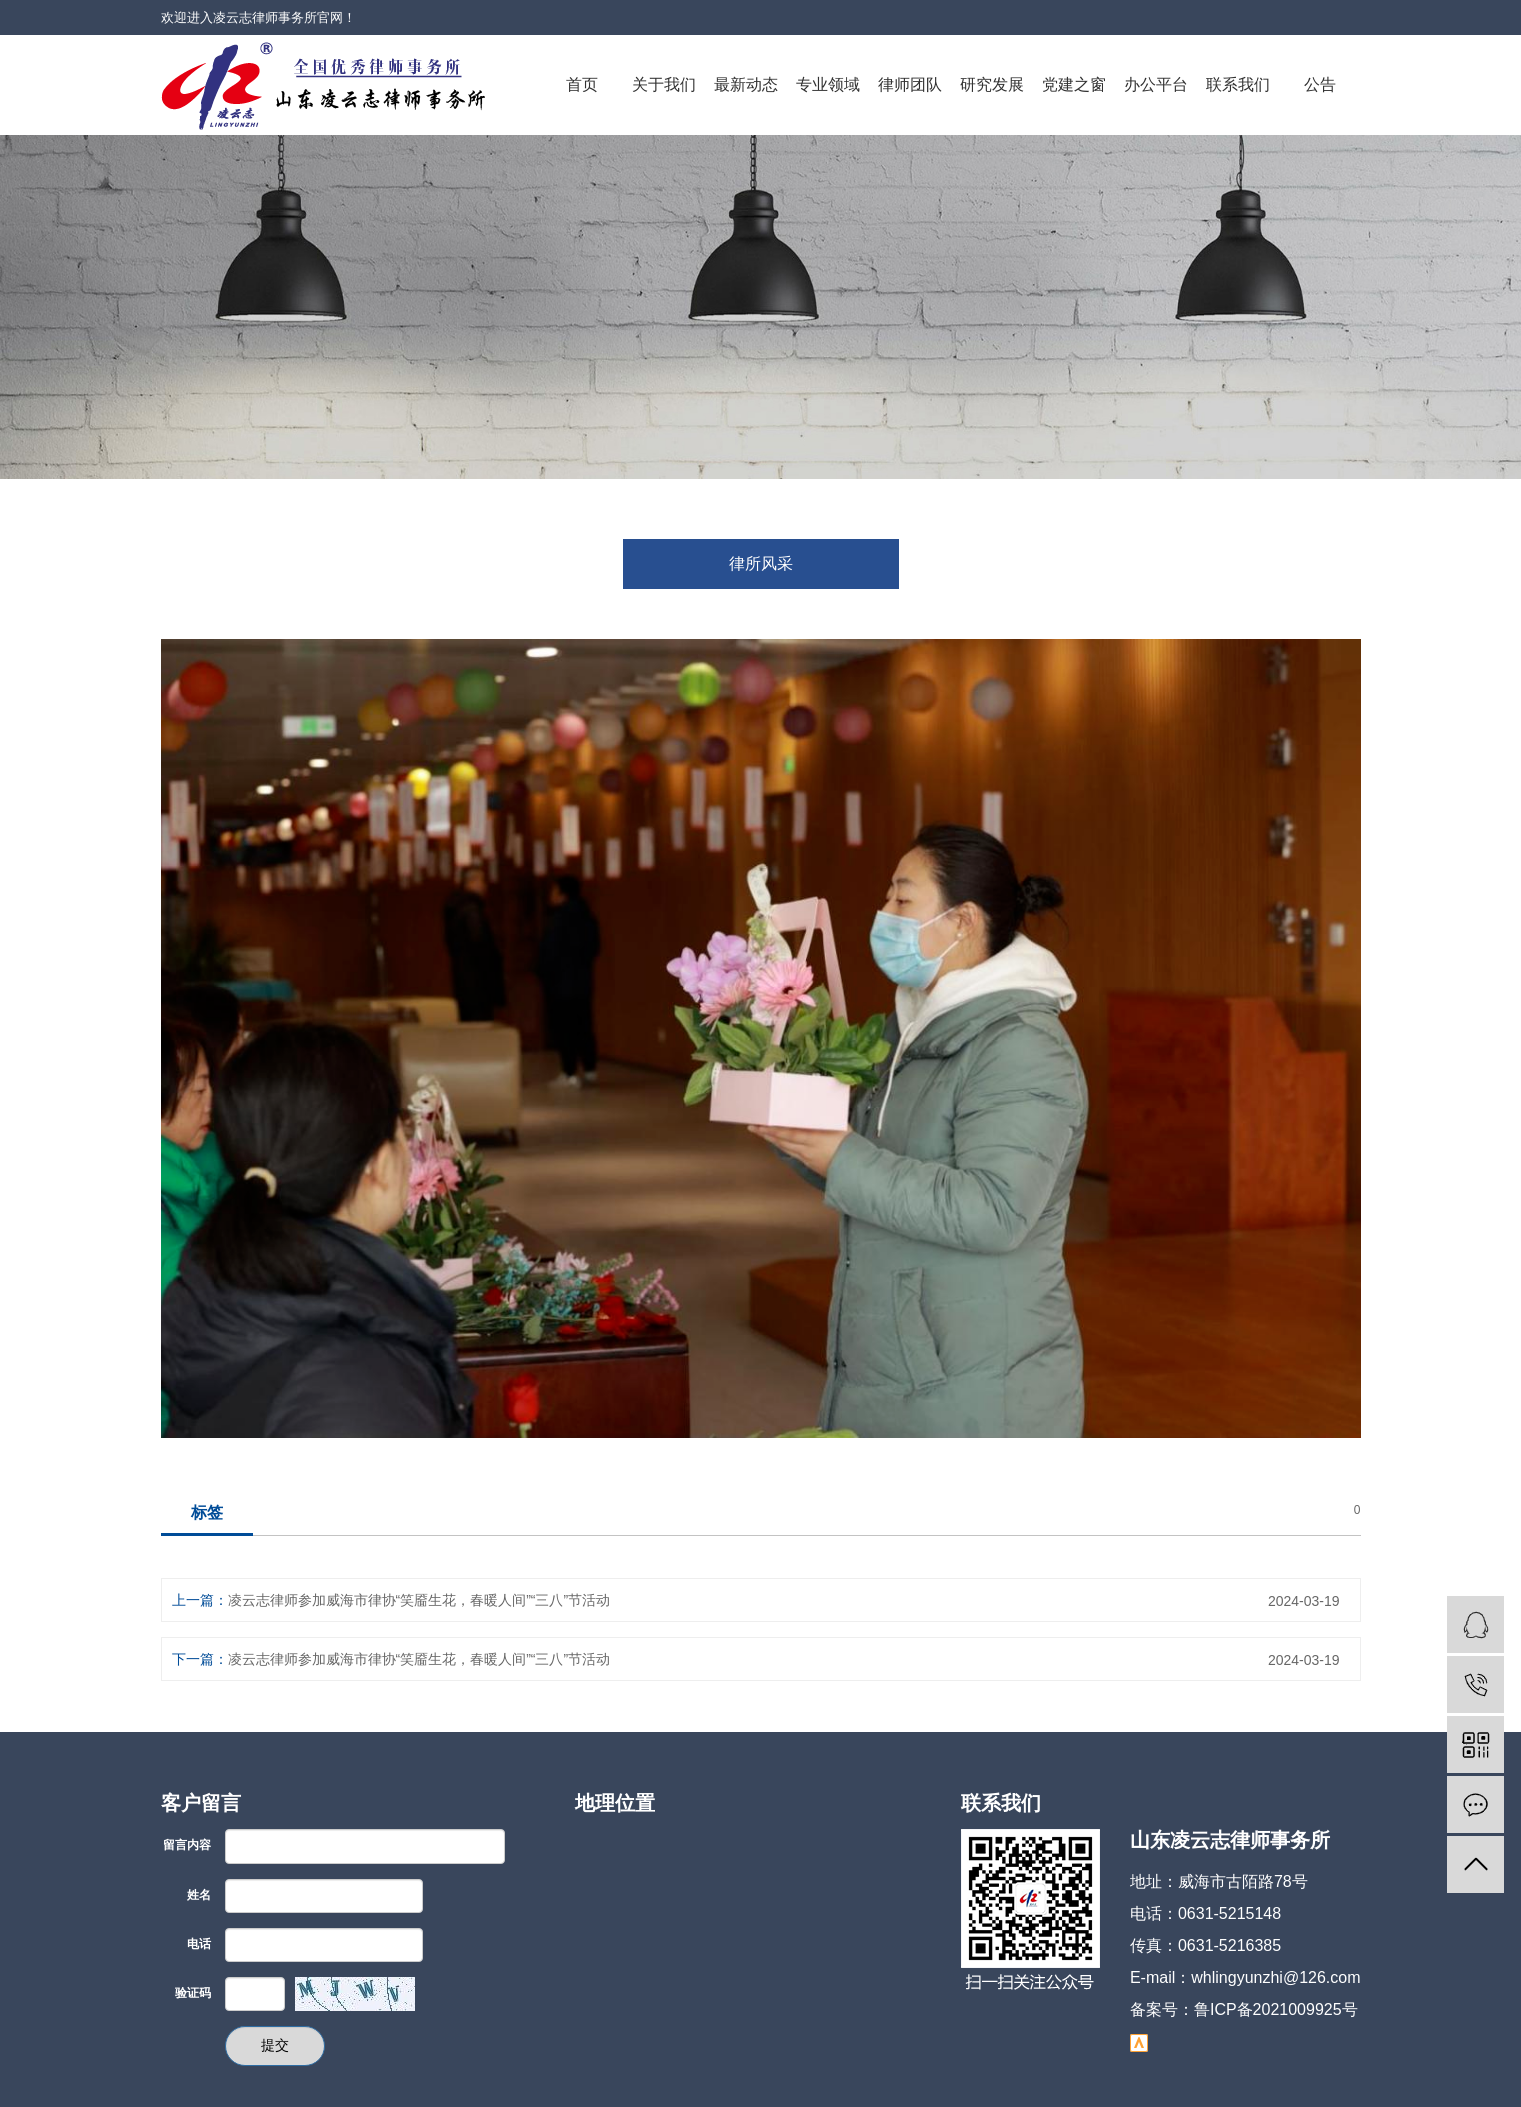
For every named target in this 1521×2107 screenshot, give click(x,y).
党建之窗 (1074, 84)
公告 (1320, 84)
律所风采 (761, 563)
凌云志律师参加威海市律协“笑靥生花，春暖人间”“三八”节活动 (419, 1600)
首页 (582, 84)
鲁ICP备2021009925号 (1276, 2009)
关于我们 (664, 84)
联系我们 (1238, 84)
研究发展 (992, 84)
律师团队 (910, 84)
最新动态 (746, 84)
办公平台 (1156, 84)
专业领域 (828, 84)
